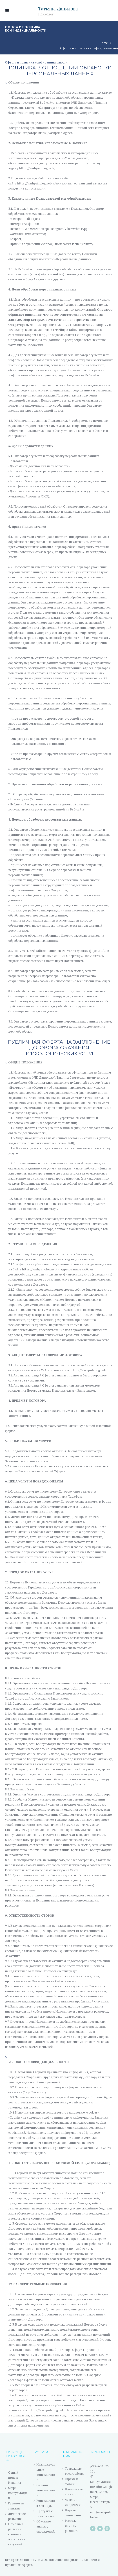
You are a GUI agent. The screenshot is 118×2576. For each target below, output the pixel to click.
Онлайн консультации (45, 2490)
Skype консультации (17, 2493)
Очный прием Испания (14, 2477)
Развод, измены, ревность (71, 2525)
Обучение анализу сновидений (45, 2526)
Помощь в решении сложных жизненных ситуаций (16, 2534)
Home (103, 43)
